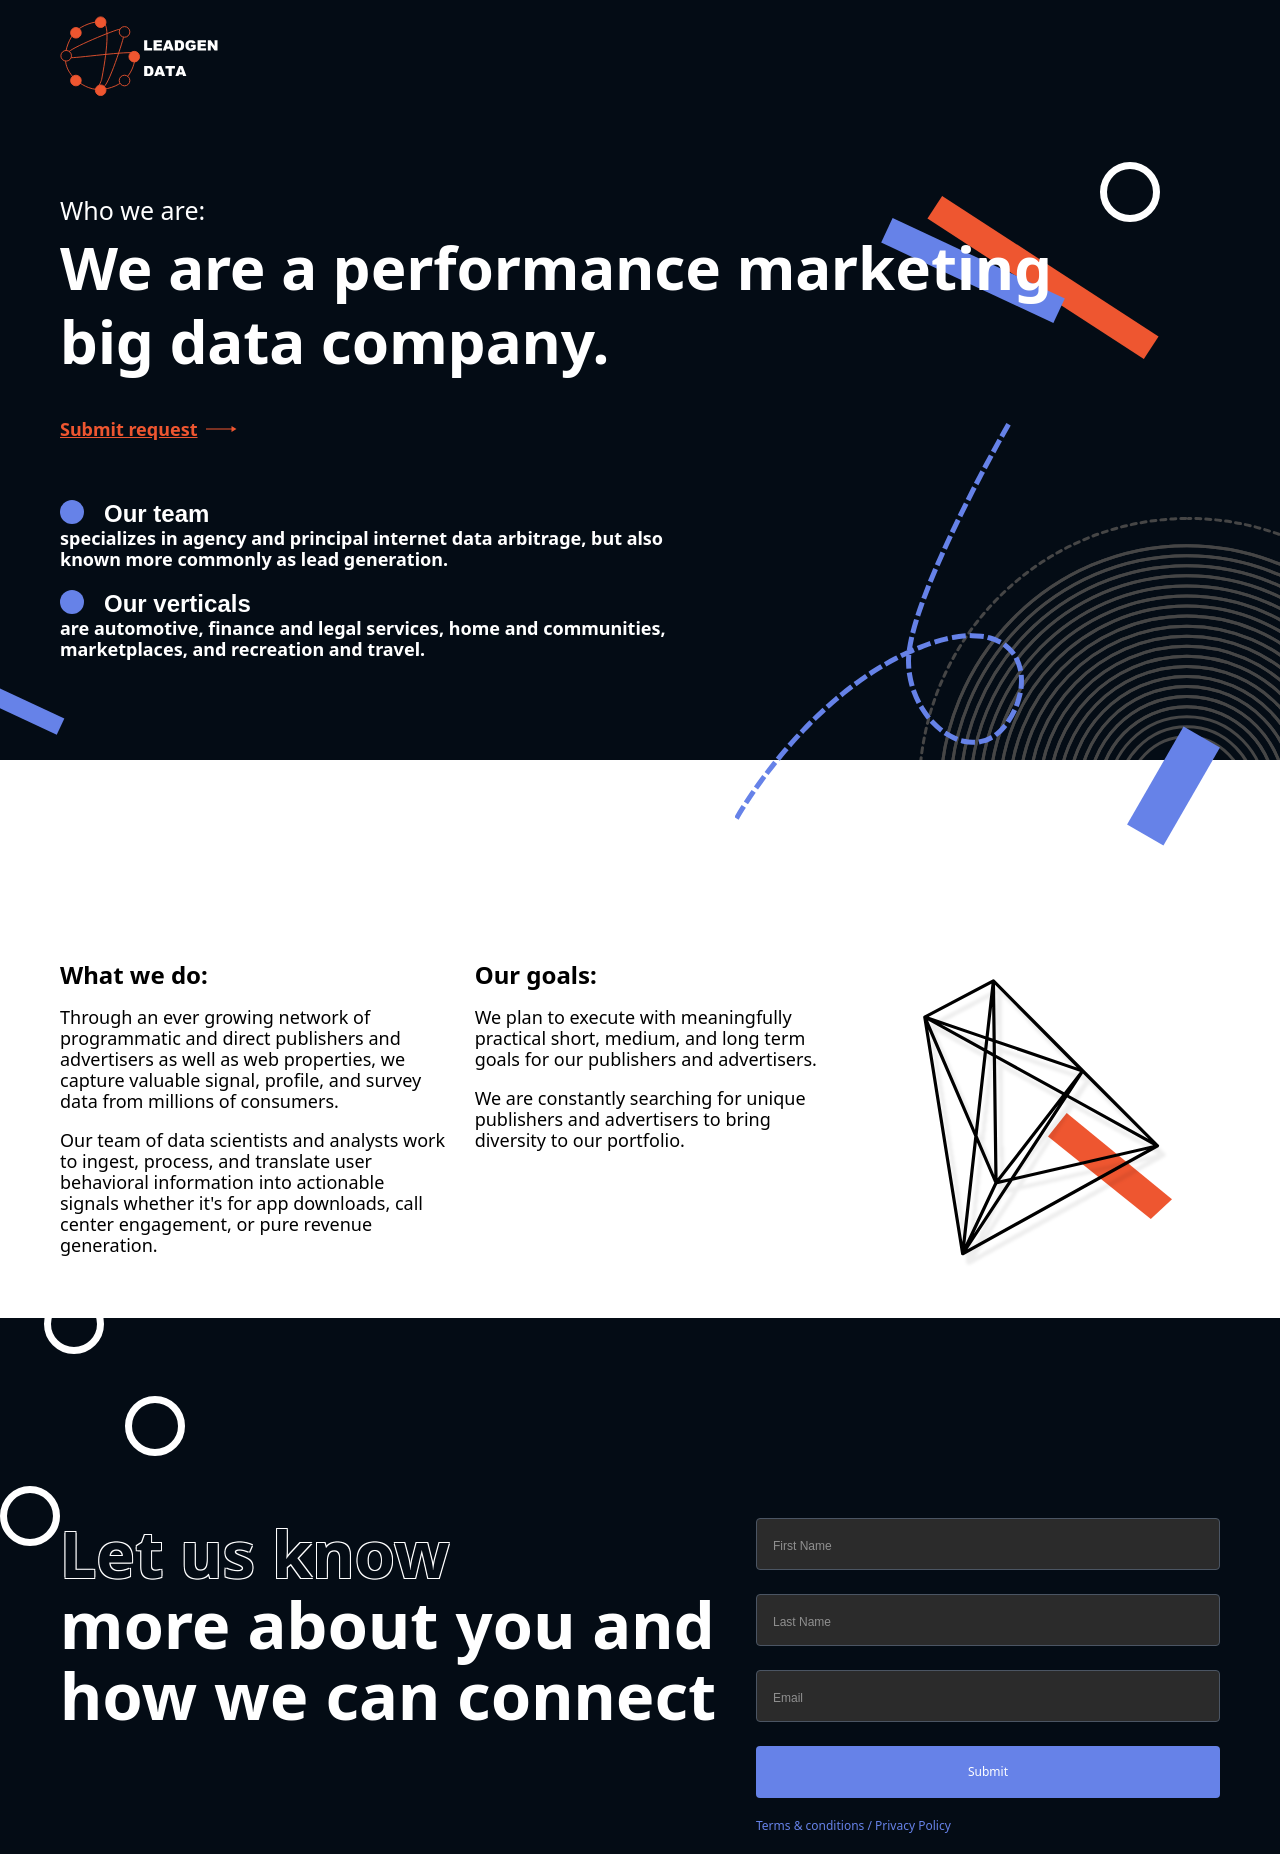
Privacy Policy (913, 1825)
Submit (988, 1771)
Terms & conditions (810, 1825)
